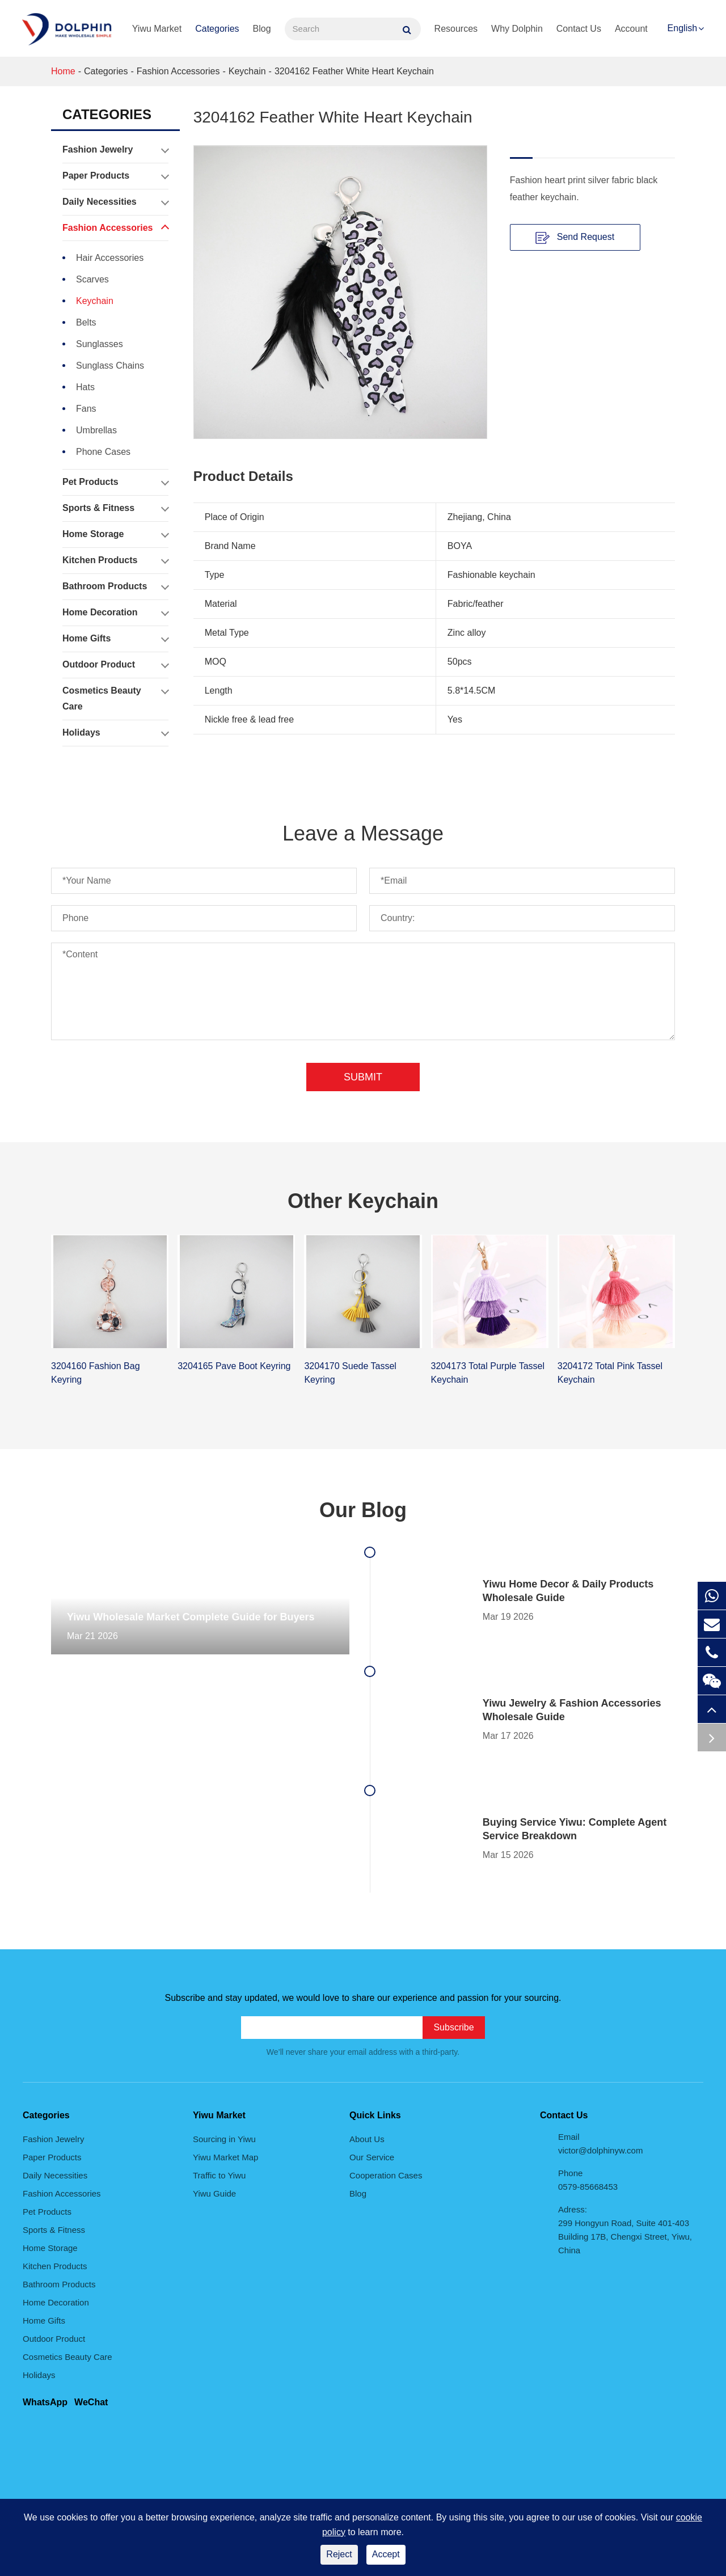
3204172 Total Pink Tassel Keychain (610, 1372)
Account (631, 28)
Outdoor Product (115, 665)
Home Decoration (115, 612)
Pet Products (115, 482)
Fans (86, 408)
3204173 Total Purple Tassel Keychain (487, 1372)
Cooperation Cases (385, 2175)
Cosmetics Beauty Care (115, 696)
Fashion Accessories (178, 71)
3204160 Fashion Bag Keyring (95, 1372)
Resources (456, 28)
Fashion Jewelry (115, 150)
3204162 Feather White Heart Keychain (354, 71)
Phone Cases (103, 452)
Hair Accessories (109, 258)
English (682, 28)
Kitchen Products (115, 560)
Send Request (574, 237)
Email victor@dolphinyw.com (600, 2143)
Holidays (115, 733)
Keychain (247, 71)
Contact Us (578, 28)
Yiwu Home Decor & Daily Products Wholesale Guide (568, 1590)
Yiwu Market (157, 28)
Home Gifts (115, 639)
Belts (86, 322)
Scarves (92, 279)
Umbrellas (96, 430)
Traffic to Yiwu (219, 2175)
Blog (262, 28)
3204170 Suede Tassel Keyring (350, 1372)
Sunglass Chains (110, 365)
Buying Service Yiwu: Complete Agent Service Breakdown (574, 1829)
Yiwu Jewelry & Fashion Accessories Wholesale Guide (572, 1709)
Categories (217, 28)
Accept (386, 2554)
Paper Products (115, 176)
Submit (363, 1077)
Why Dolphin (517, 28)
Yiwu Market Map (225, 2157)
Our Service (371, 2157)
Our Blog (363, 1510)
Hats (85, 387)
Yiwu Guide (214, 2193)
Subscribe (453, 2027)
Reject (339, 2554)
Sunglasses (99, 344)
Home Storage (115, 534)
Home (63, 71)
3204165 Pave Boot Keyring (234, 1366)
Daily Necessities (115, 202)
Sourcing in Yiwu (224, 2139)
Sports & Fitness (115, 508)
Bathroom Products (115, 586)
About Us (367, 2139)
